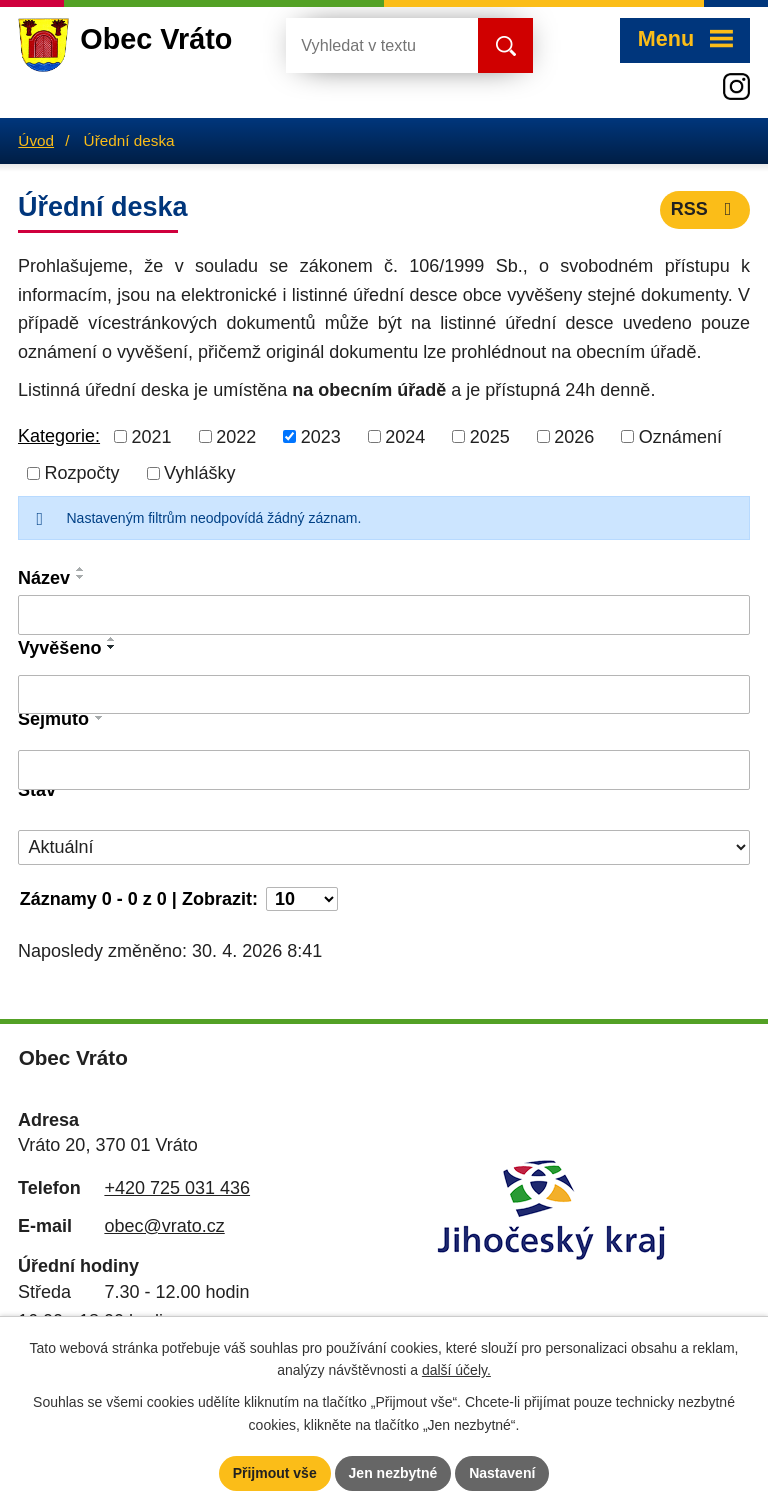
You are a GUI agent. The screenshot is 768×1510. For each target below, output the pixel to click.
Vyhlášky (199, 473)
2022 (236, 436)
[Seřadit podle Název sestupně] (81, 577)
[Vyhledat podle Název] (384, 615)
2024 (405, 436)
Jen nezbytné (393, 1473)
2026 (574, 436)
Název (44, 578)
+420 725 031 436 (177, 1188)
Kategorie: (59, 436)
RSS (705, 209)
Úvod (36, 140)
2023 (321, 436)
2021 (152, 436)
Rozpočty (82, 473)
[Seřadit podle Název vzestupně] (81, 569)
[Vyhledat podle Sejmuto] (384, 770)
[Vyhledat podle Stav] (384, 847)
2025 (490, 436)
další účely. (456, 1371)
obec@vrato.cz (164, 1226)
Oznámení (680, 436)
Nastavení (502, 1473)
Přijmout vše (275, 1473)
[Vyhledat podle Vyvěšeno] (384, 695)
